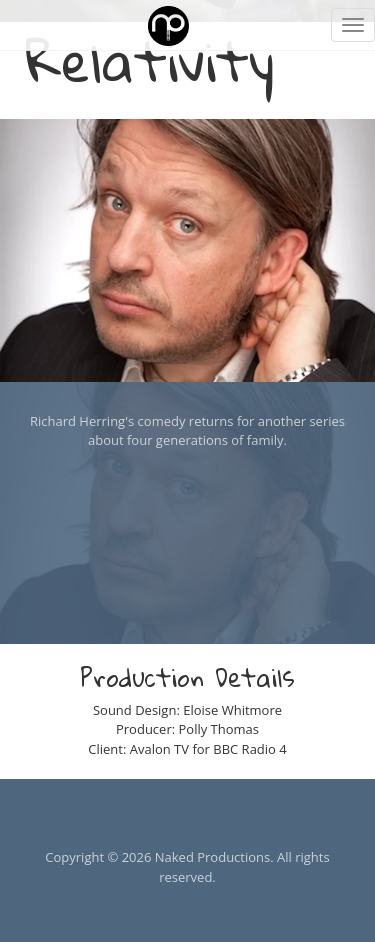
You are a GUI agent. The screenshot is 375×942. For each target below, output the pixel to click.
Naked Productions (212, 857)
